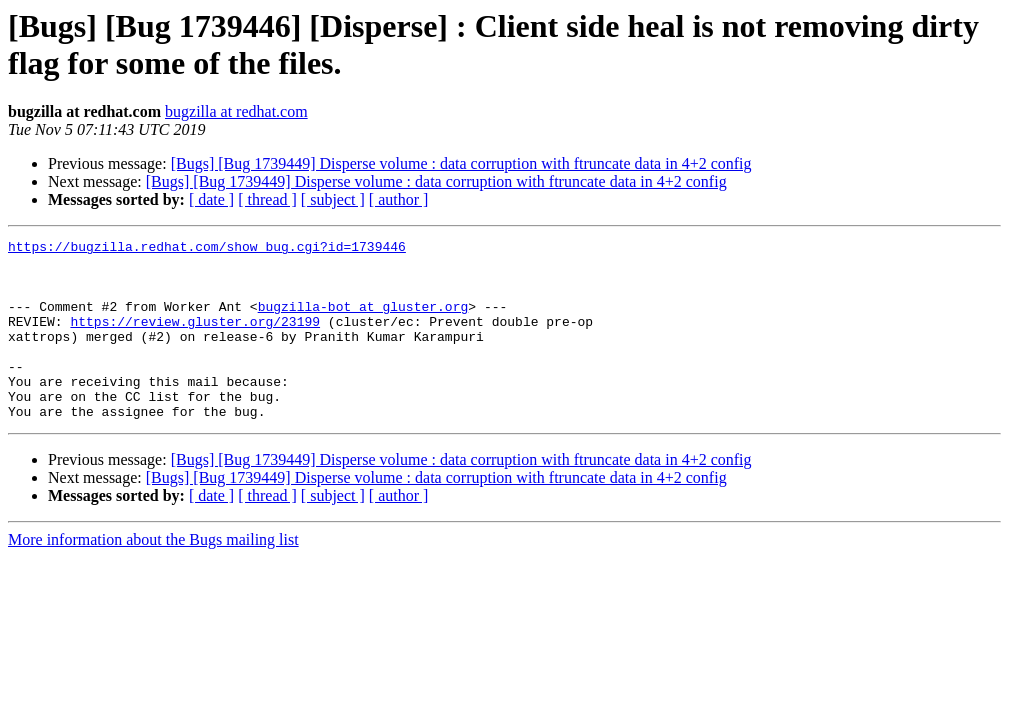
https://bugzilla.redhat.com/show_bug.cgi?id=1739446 (207, 249)
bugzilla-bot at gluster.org (363, 321)
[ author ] (399, 199)
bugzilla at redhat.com (236, 111)
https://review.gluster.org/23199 (195, 339)
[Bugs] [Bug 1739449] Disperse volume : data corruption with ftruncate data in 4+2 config (461, 163)
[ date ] (211, 199)
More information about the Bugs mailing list (153, 575)
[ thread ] (267, 199)
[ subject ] (333, 199)
